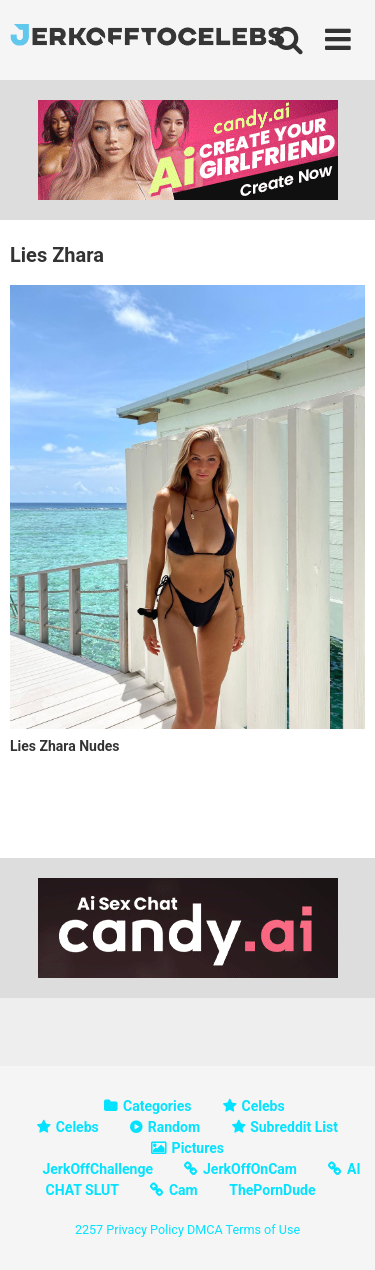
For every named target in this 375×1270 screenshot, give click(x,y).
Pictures (198, 1148)
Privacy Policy (145, 1229)
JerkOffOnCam (250, 1169)
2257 (89, 1229)
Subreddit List (294, 1127)
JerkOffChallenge (97, 1169)
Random (174, 1127)
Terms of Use (263, 1229)
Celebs (263, 1106)
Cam (183, 1190)
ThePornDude (272, 1190)
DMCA (205, 1229)
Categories (157, 1106)
